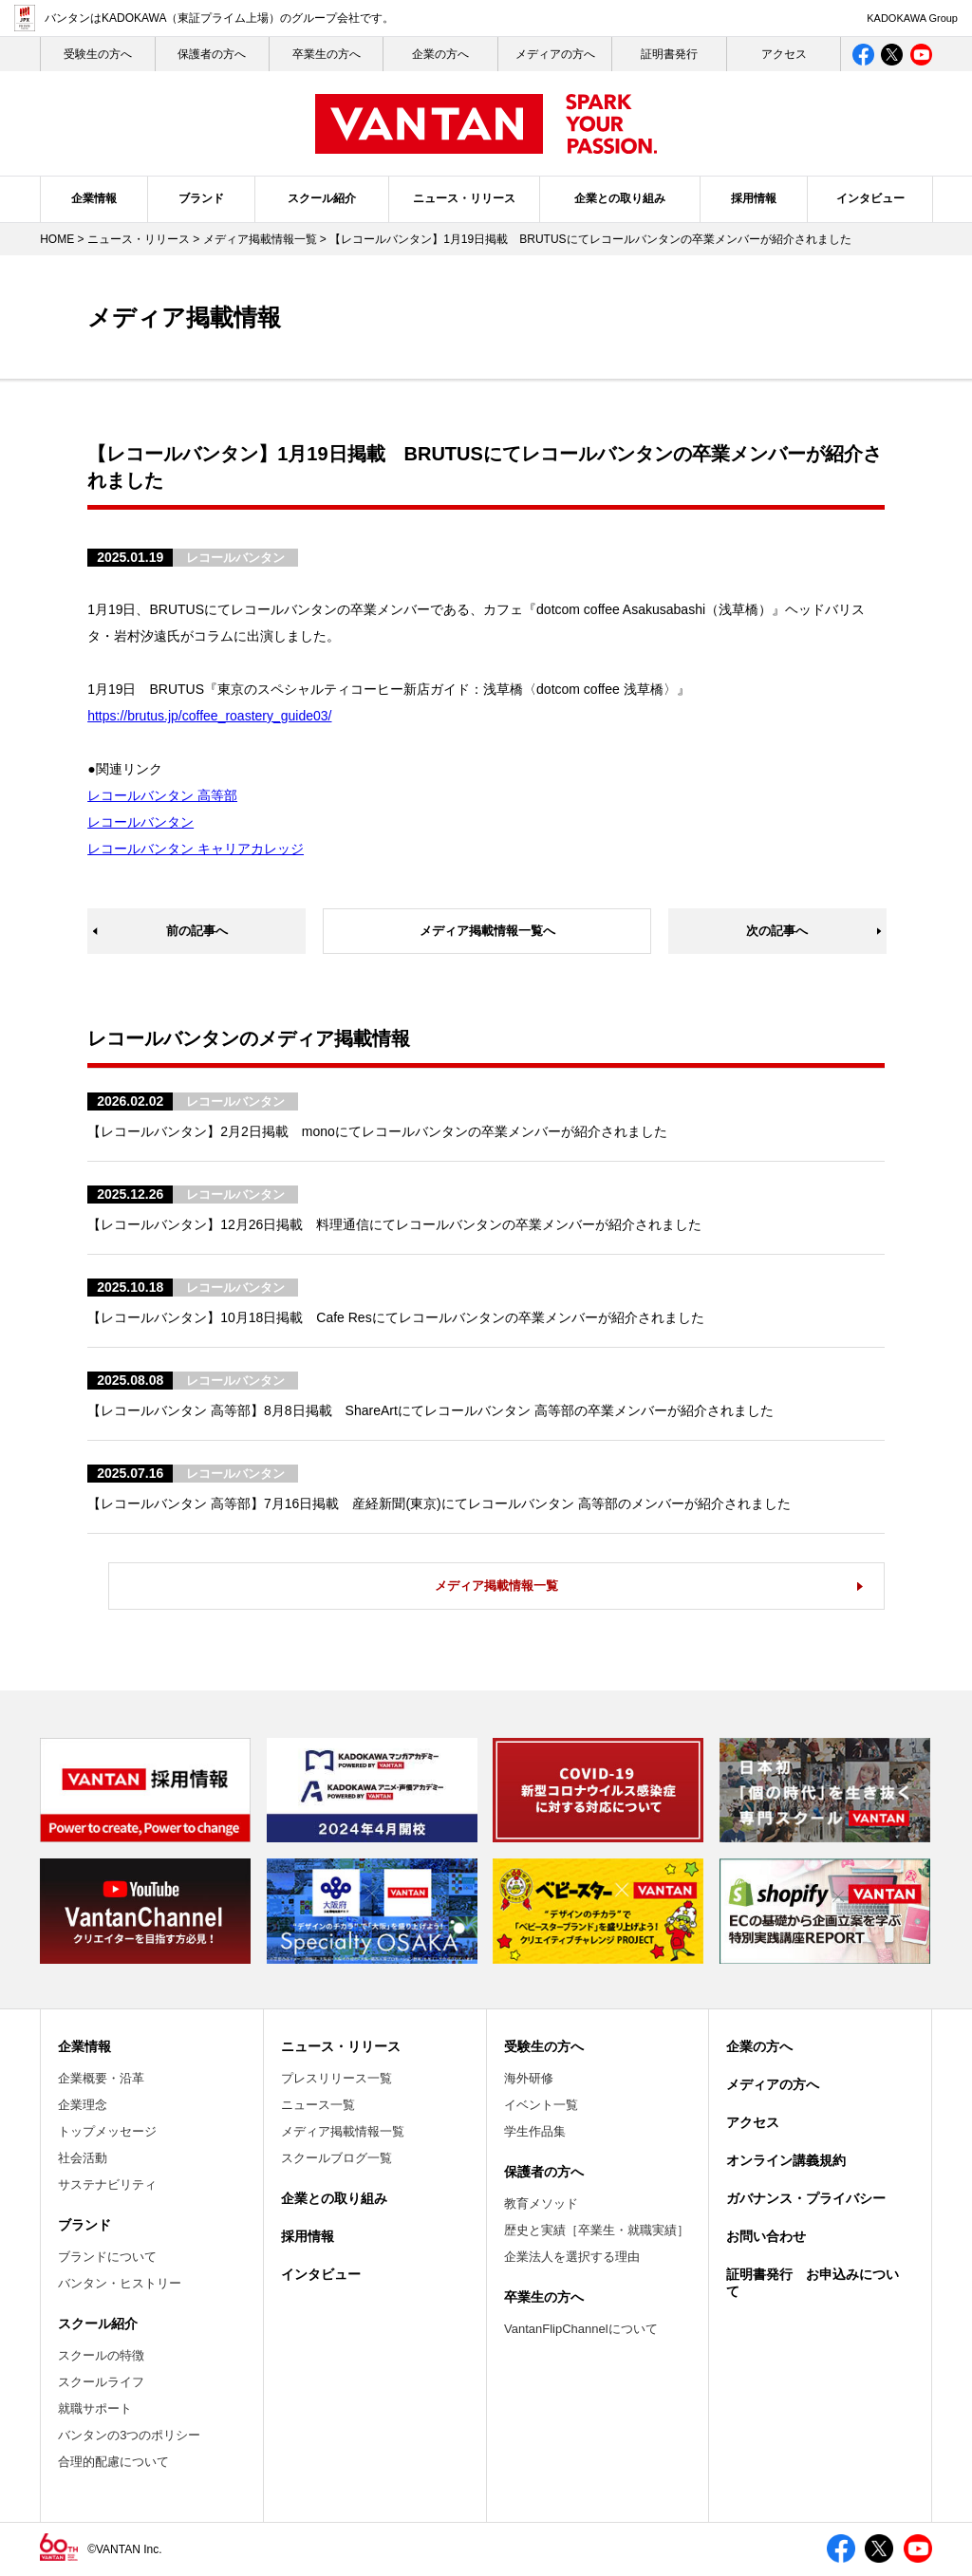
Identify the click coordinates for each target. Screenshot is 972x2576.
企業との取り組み (619, 198)
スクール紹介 (322, 198)
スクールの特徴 (101, 2355)
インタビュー (870, 198)
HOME (57, 239)
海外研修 (528, 2078)
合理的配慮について (113, 2462)
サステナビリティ (107, 2184)
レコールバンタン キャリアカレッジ (195, 848)
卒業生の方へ (326, 54)
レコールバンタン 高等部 (162, 795)
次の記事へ (777, 931)
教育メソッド (541, 2203)
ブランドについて (107, 2256)
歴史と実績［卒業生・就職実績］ (596, 2230)
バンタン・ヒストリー (119, 2283)
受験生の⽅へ (98, 54)
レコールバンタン (140, 822)
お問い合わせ (766, 2236)
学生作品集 (535, 2131)
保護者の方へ (212, 54)
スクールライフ (101, 2382)
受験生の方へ (544, 2046)
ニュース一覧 (318, 2105)
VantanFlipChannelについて (581, 2329)
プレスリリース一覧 (336, 2078)
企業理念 (82, 2105)
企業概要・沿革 (101, 2078)
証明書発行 (669, 54)
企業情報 (94, 198)
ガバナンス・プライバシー (806, 2198)
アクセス (784, 54)
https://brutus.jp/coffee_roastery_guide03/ (209, 715)
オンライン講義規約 (786, 2160)
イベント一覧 (541, 2105)
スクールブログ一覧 (336, 2158)
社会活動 (82, 2158)
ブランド (201, 198)
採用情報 (753, 198)
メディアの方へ (555, 54)
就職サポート (95, 2408)
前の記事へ (197, 931)
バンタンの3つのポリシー (129, 2435)
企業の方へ (440, 54)
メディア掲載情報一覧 (260, 239)
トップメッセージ (107, 2131)
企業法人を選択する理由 (572, 2256)
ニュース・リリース (464, 198)
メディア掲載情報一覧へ (487, 931)
